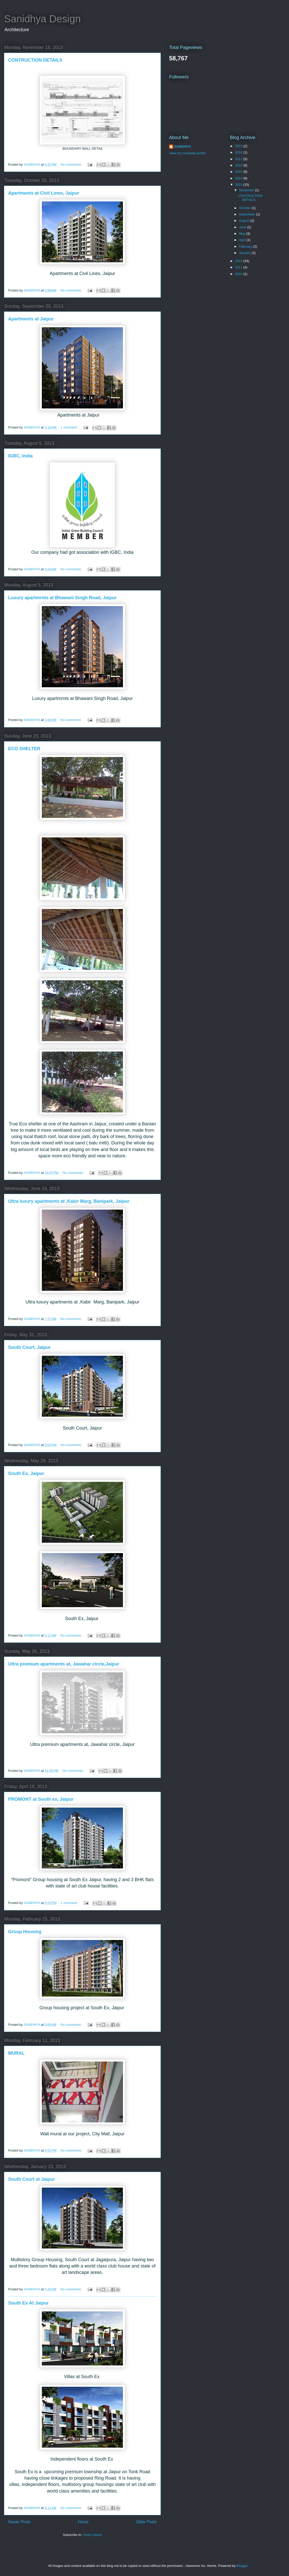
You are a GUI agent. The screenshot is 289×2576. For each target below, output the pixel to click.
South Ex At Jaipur (28, 2303)
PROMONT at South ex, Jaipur (41, 1799)
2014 (239, 178)
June (243, 227)
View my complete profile (187, 153)
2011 (239, 267)
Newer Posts (19, 2522)
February (246, 246)
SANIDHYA (182, 146)
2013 (239, 184)
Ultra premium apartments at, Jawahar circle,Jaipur (63, 1664)
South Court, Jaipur (29, 1347)
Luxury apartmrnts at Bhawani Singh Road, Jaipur (62, 597)
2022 (239, 146)
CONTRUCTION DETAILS (35, 60)
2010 (239, 274)
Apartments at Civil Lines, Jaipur (43, 193)
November (247, 190)
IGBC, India (20, 455)
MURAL (16, 2053)
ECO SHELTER (24, 748)
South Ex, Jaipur (26, 1473)
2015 (239, 172)
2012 (239, 261)
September (247, 214)
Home (83, 2522)
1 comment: (70, 427)
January (245, 253)
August (244, 220)
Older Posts (146, 2522)
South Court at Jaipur (31, 2179)
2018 (239, 152)
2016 (239, 165)
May (242, 233)
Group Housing (24, 1931)
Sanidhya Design (42, 18)
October (245, 208)
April (243, 240)
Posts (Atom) (92, 2535)
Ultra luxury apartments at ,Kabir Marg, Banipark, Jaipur (68, 1201)
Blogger (242, 2566)
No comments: (72, 164)
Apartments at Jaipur (31, 318)
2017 (239, 159)
